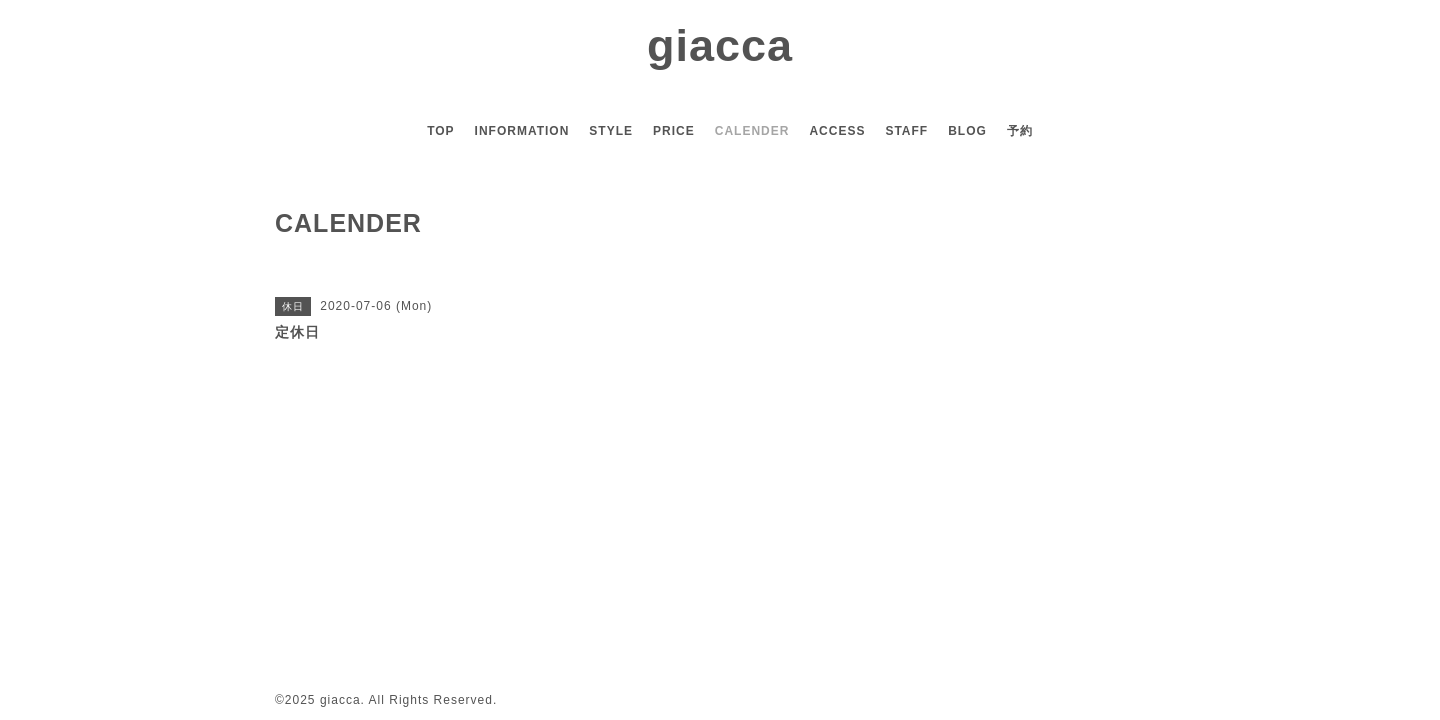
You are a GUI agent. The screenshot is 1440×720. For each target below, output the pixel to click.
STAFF (906, 131)
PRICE (674, 131)
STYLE (611, 131)
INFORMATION (522, 131)
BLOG (967, 131)
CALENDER (752, 131)
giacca (720, 45)
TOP (440, 131)
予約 (1020, 131)
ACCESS (837, 131)
